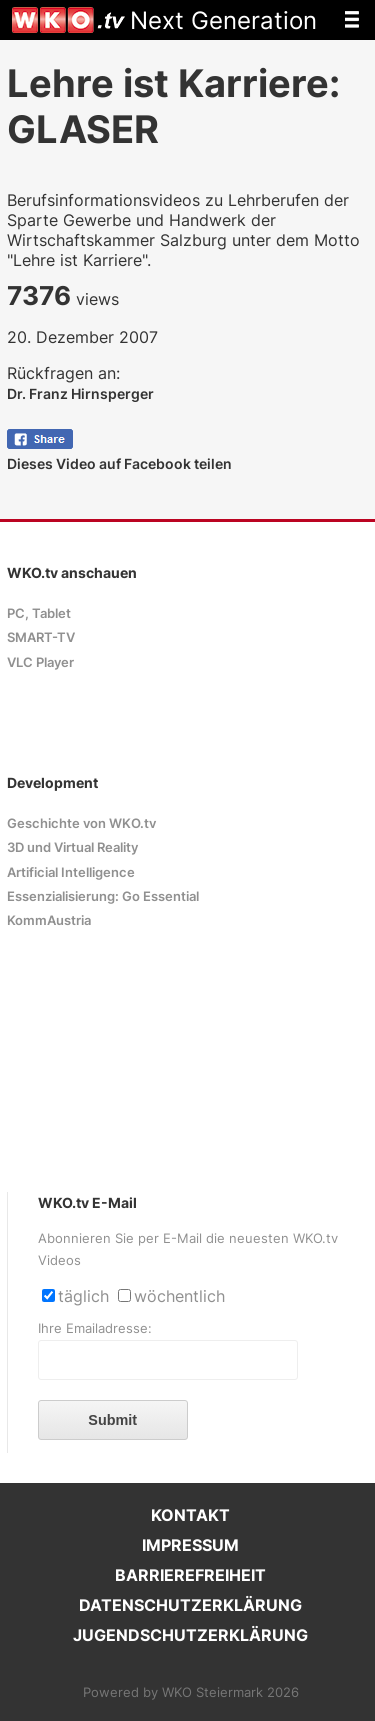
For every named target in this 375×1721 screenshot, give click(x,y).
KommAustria (49, 920)
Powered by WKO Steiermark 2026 (191, 1692)
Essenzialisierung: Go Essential (103, 896)
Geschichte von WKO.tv (81, 823)
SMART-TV (41, 637)
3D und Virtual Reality (72, 847)
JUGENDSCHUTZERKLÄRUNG (190, 1635)
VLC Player (40, 662)
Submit (112, 1420)
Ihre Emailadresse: (95, 1328)
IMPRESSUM (190, 1545)
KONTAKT (190, 1515)
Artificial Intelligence (71, 872)
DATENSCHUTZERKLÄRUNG (190, 1605)
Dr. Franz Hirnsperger (80, 393)
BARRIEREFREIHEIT (190, 1575)
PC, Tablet (39, 613)
